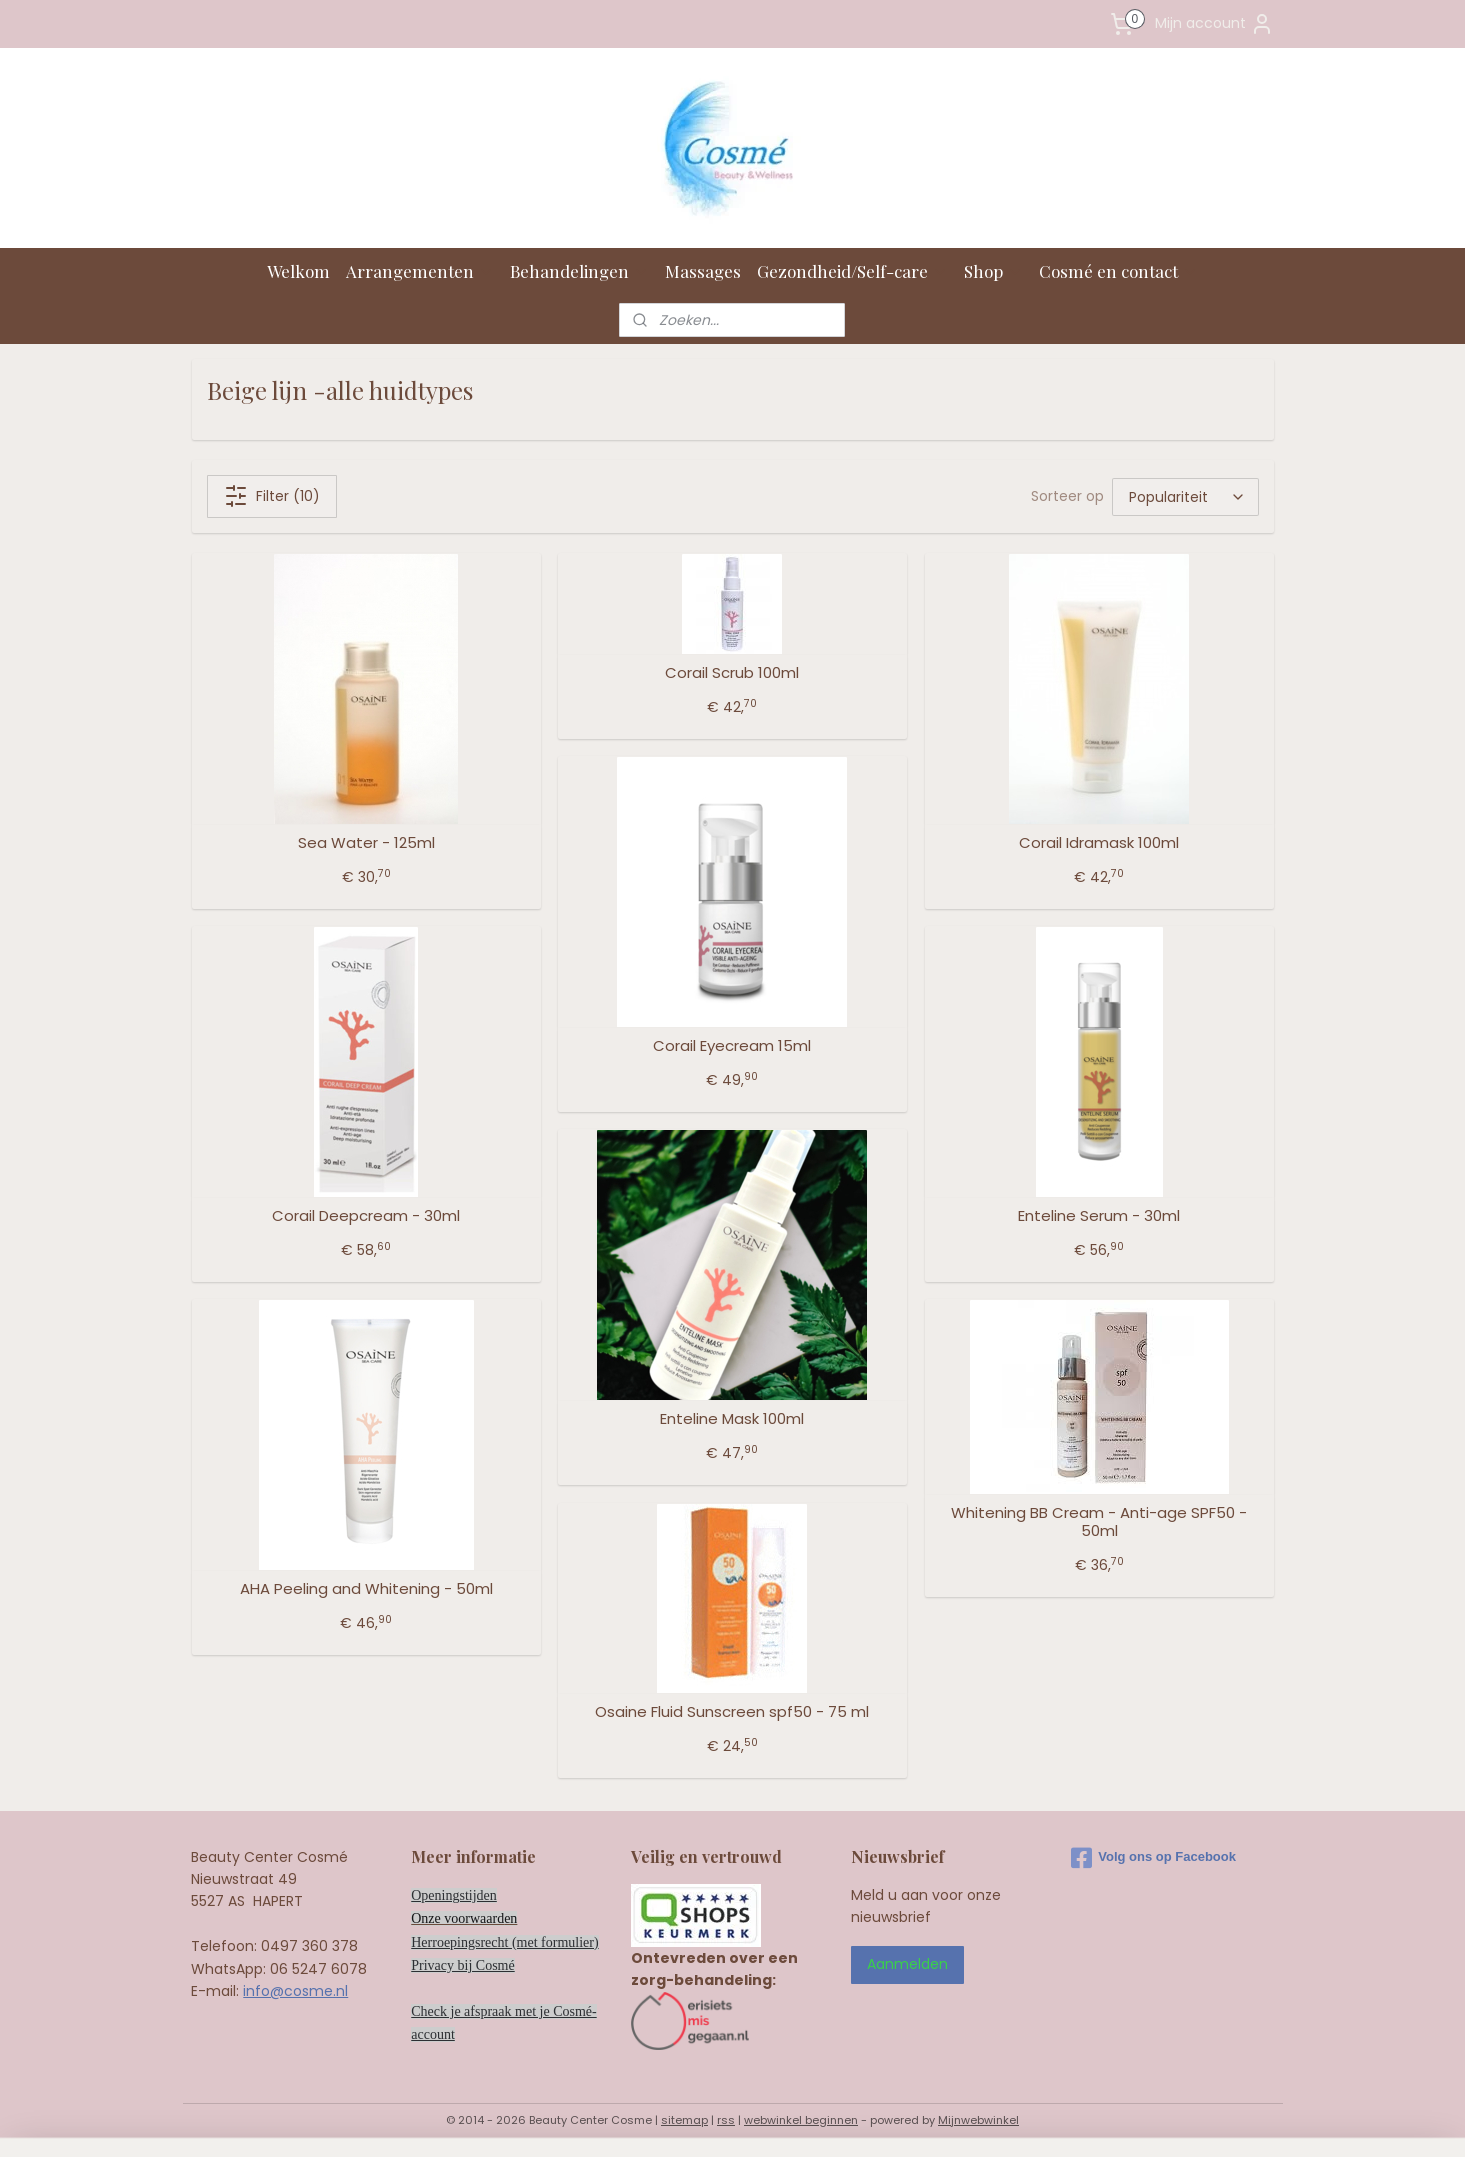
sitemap (684, 2120)
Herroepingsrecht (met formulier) (504, 1942)
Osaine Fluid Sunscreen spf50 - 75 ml (732, 1712)
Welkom (298, 271)
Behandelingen (579, 271)
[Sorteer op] (1185, 497)
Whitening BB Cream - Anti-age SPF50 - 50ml (1099, 1522)
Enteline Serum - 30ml (1099, 1216)
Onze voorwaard (457, 1918)
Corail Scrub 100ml (732, 673)
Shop (993, 271)
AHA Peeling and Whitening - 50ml (365, 1589)
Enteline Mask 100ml (732, 1419)
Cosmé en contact (1118, 271)
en (510, 1918)
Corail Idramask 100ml (1099, 843)
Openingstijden (454, 1895)
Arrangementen (420, 271)
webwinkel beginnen (801, 2120)
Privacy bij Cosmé (462, 1965)
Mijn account (1214, 24)
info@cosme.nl (295, 1991)
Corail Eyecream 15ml (732, 1046)
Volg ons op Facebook (1153, 1858)
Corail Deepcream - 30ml (366, 1216)
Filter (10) (271, 496)
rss (726, 2120)
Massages (703, 271)
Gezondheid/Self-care (852, 271)
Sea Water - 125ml (365, 843)
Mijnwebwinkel (978, 2120)
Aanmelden (907, 1964)
